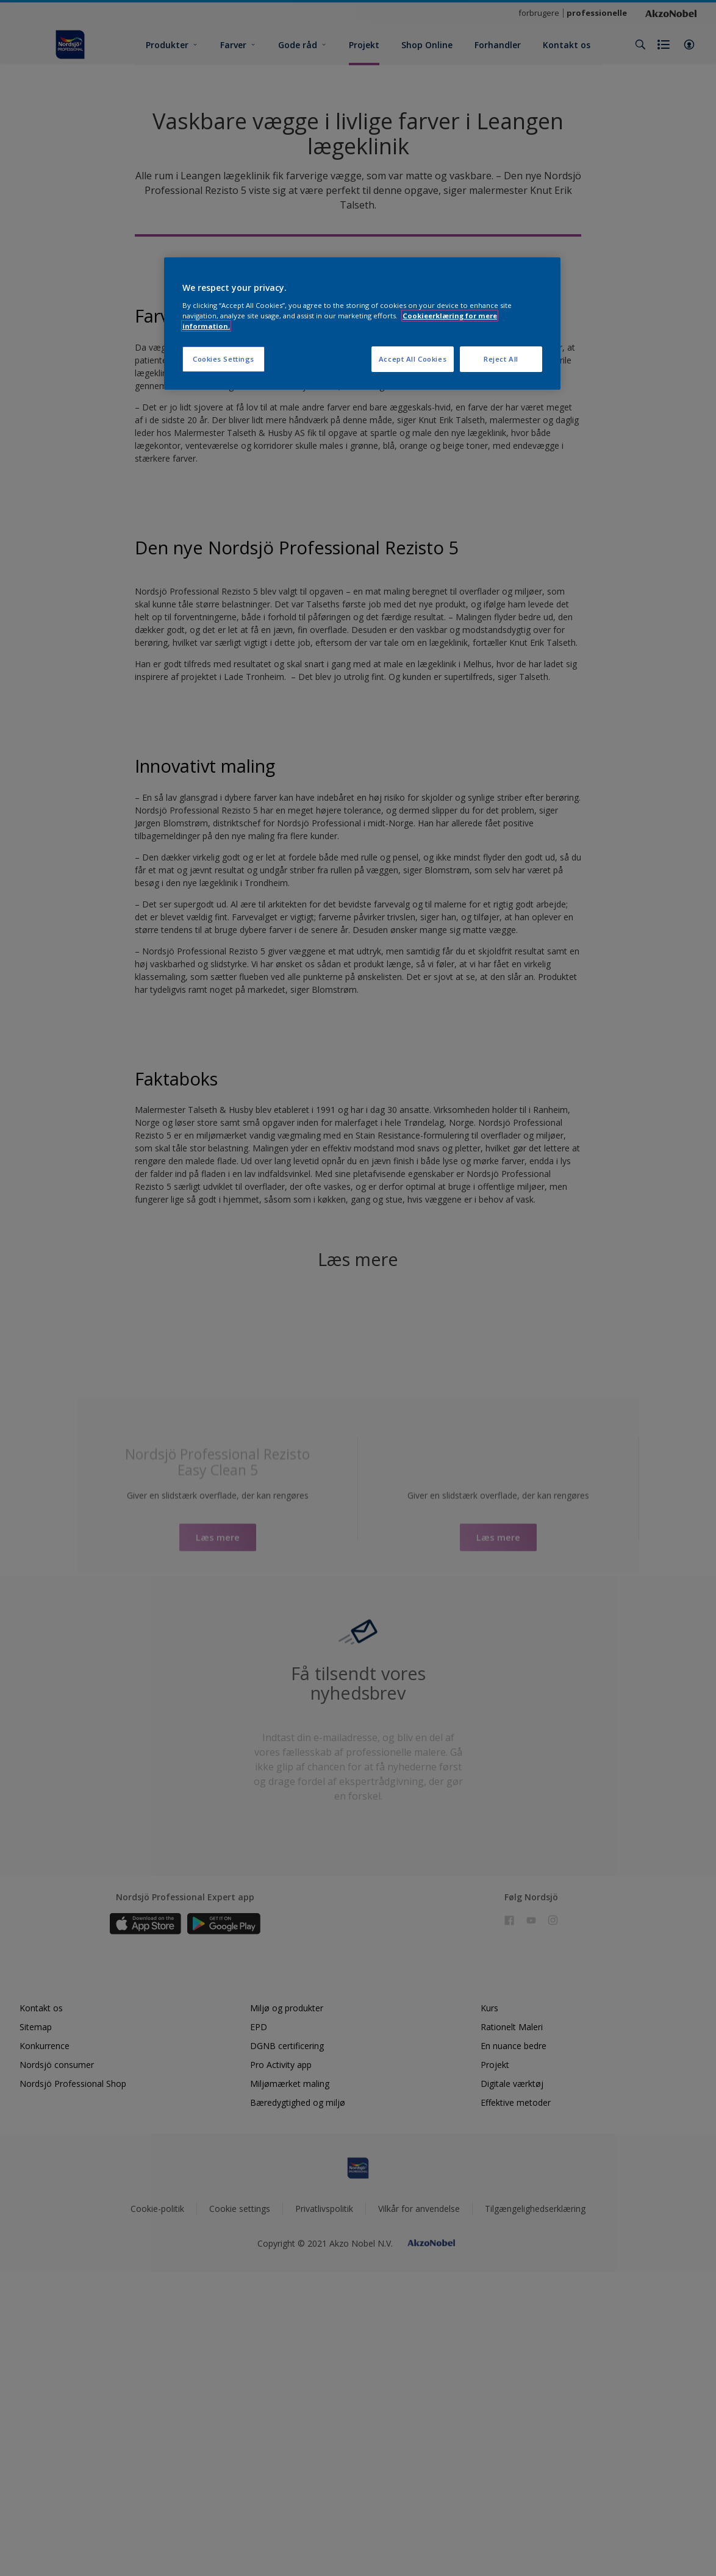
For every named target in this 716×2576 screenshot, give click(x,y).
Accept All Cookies (412, 358)
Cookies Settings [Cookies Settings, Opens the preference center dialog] (223, 358)
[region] (362, 323)
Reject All (501, 358)
